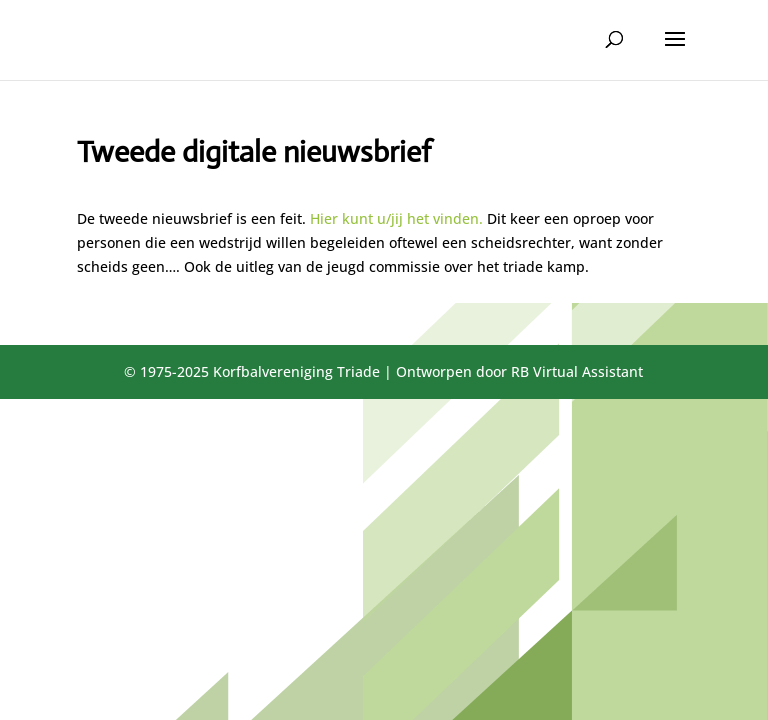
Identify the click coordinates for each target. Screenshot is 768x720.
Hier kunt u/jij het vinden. (396, 218)
